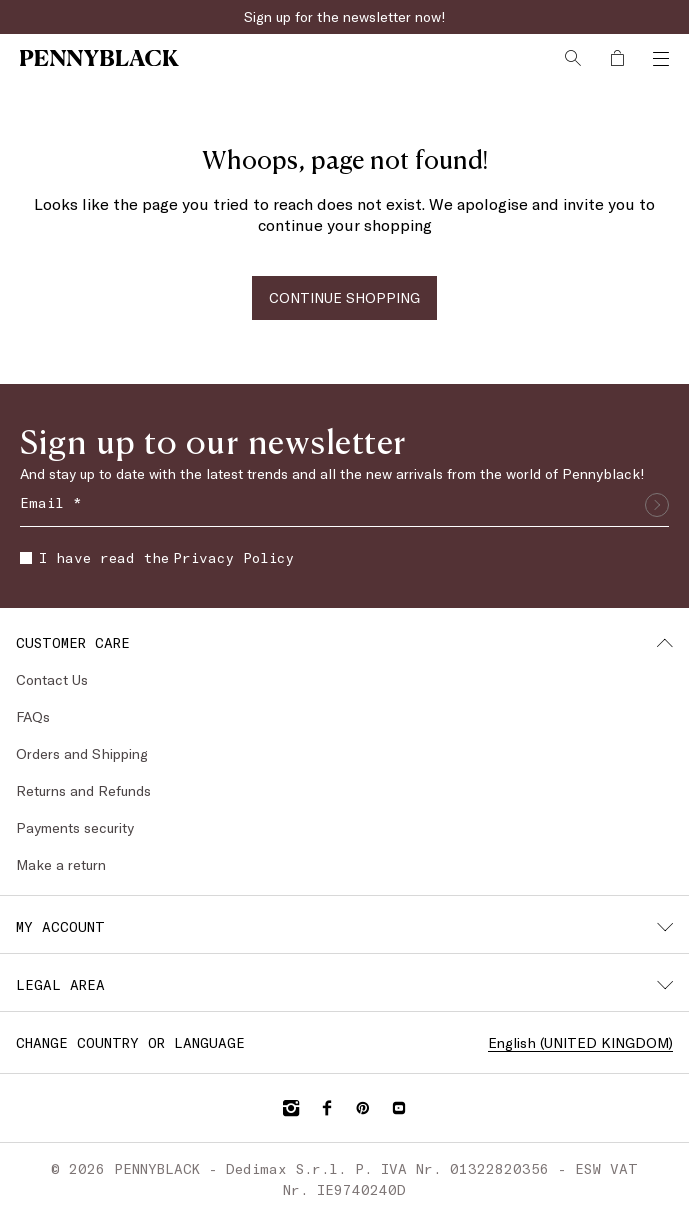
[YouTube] (399, 1108)
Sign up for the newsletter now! (345, 16)
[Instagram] (291, 1108)
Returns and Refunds (83, 790)
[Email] (344, 505)
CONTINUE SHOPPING (344, 297)
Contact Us (52, 679)
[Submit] (657, 505)
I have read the (157, 557)
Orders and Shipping (82, 753)
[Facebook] (327, 1108)
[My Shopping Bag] (617, 58)
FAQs (33, 716)
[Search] (573, 58)
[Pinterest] (363, 1108)
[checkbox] (26, 558)
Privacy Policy (233, 557)
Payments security (75, 827)
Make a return (61, 864)
